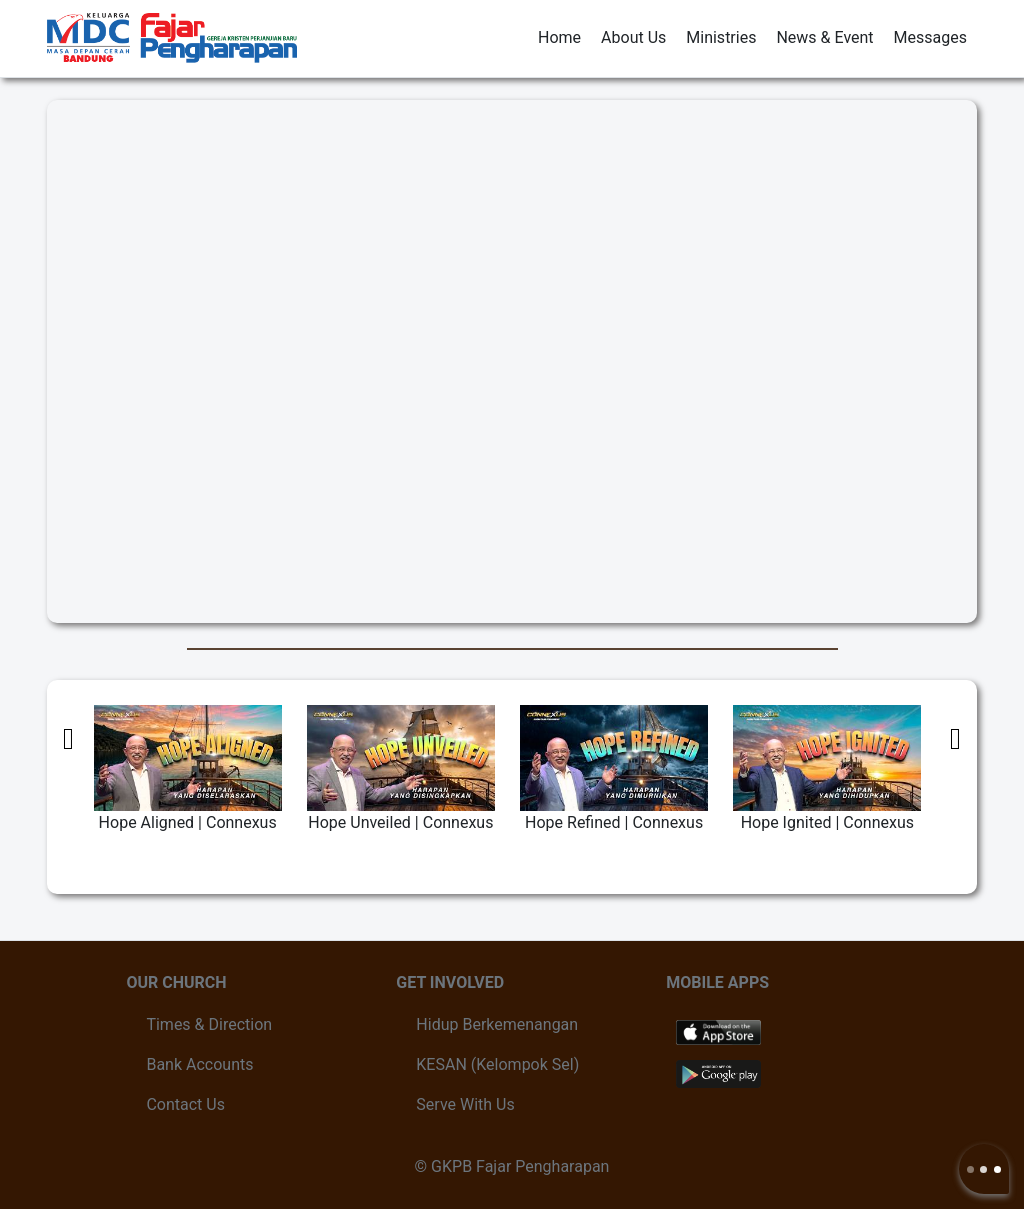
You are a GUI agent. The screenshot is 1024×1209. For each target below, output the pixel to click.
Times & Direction (209, 1024)
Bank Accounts (199, 1064)
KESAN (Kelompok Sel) (497, 1064)
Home (559, 37)
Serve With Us (465, 1104)
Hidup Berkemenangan (497, 1024)
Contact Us (185, 1104)
